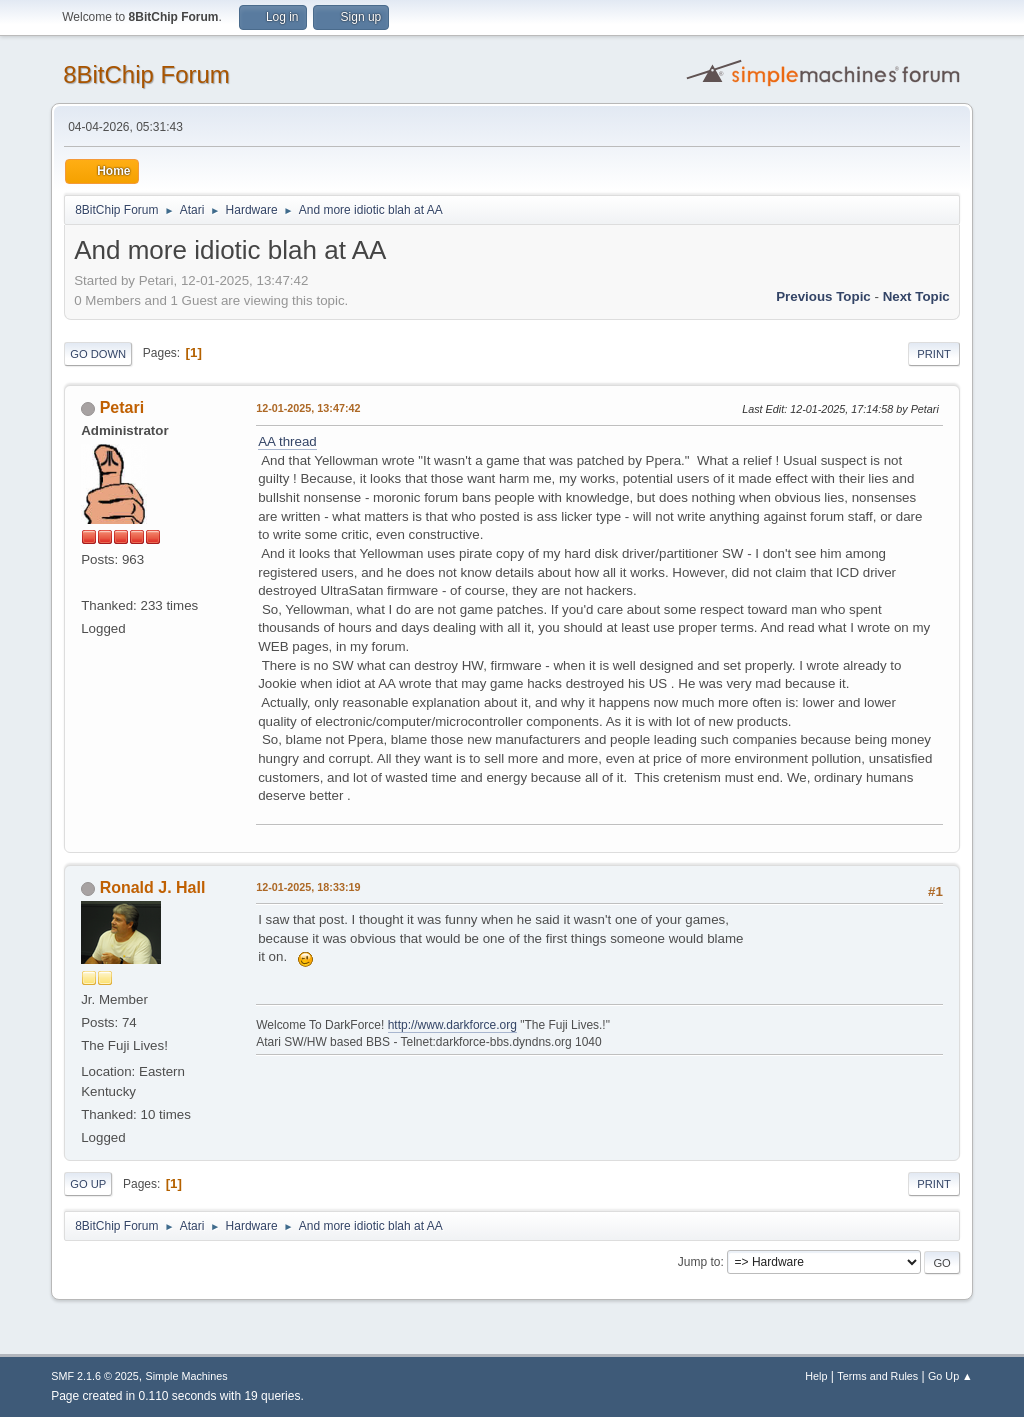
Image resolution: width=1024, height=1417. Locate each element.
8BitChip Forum (146, 74)
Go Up (88, 1184)
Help (816, 1376)
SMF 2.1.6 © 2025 (95, 1376)
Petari (122, 407)
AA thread (287, 441)
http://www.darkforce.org (452, 1025)
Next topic (916, 296)
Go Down (98, 354)
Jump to (699, 1262)
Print (934, 354)
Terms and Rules (877, 1376)
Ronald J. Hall (153, 887)
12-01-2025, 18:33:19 (308, 887)
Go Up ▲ (950, 1376)
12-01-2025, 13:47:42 (308, 408)
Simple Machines (187, 1376)
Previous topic (823, 296)
